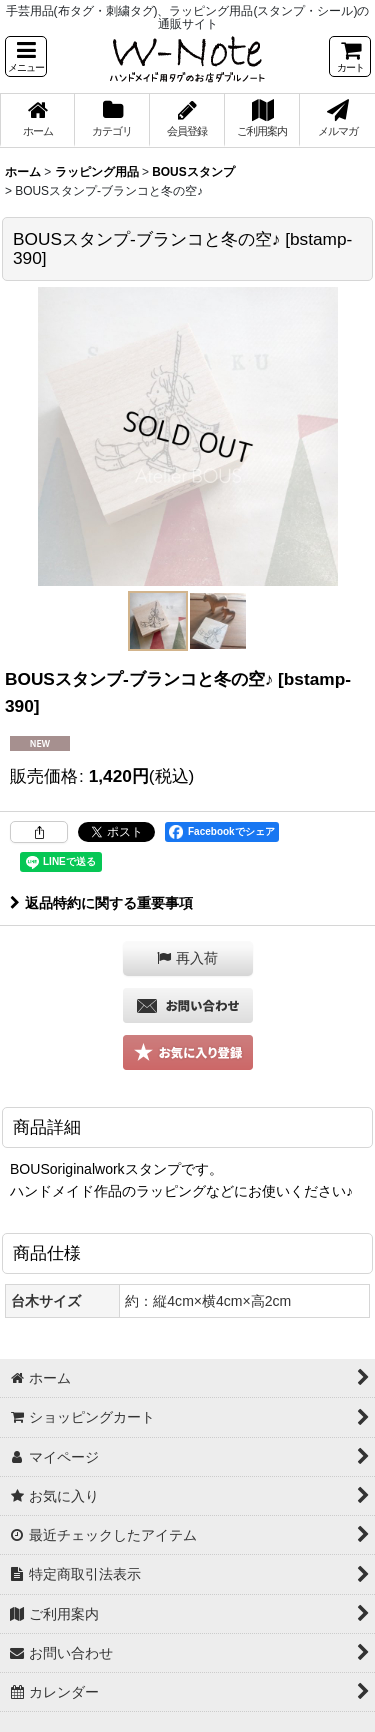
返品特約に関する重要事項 (101, 903)
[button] (26, 56)
